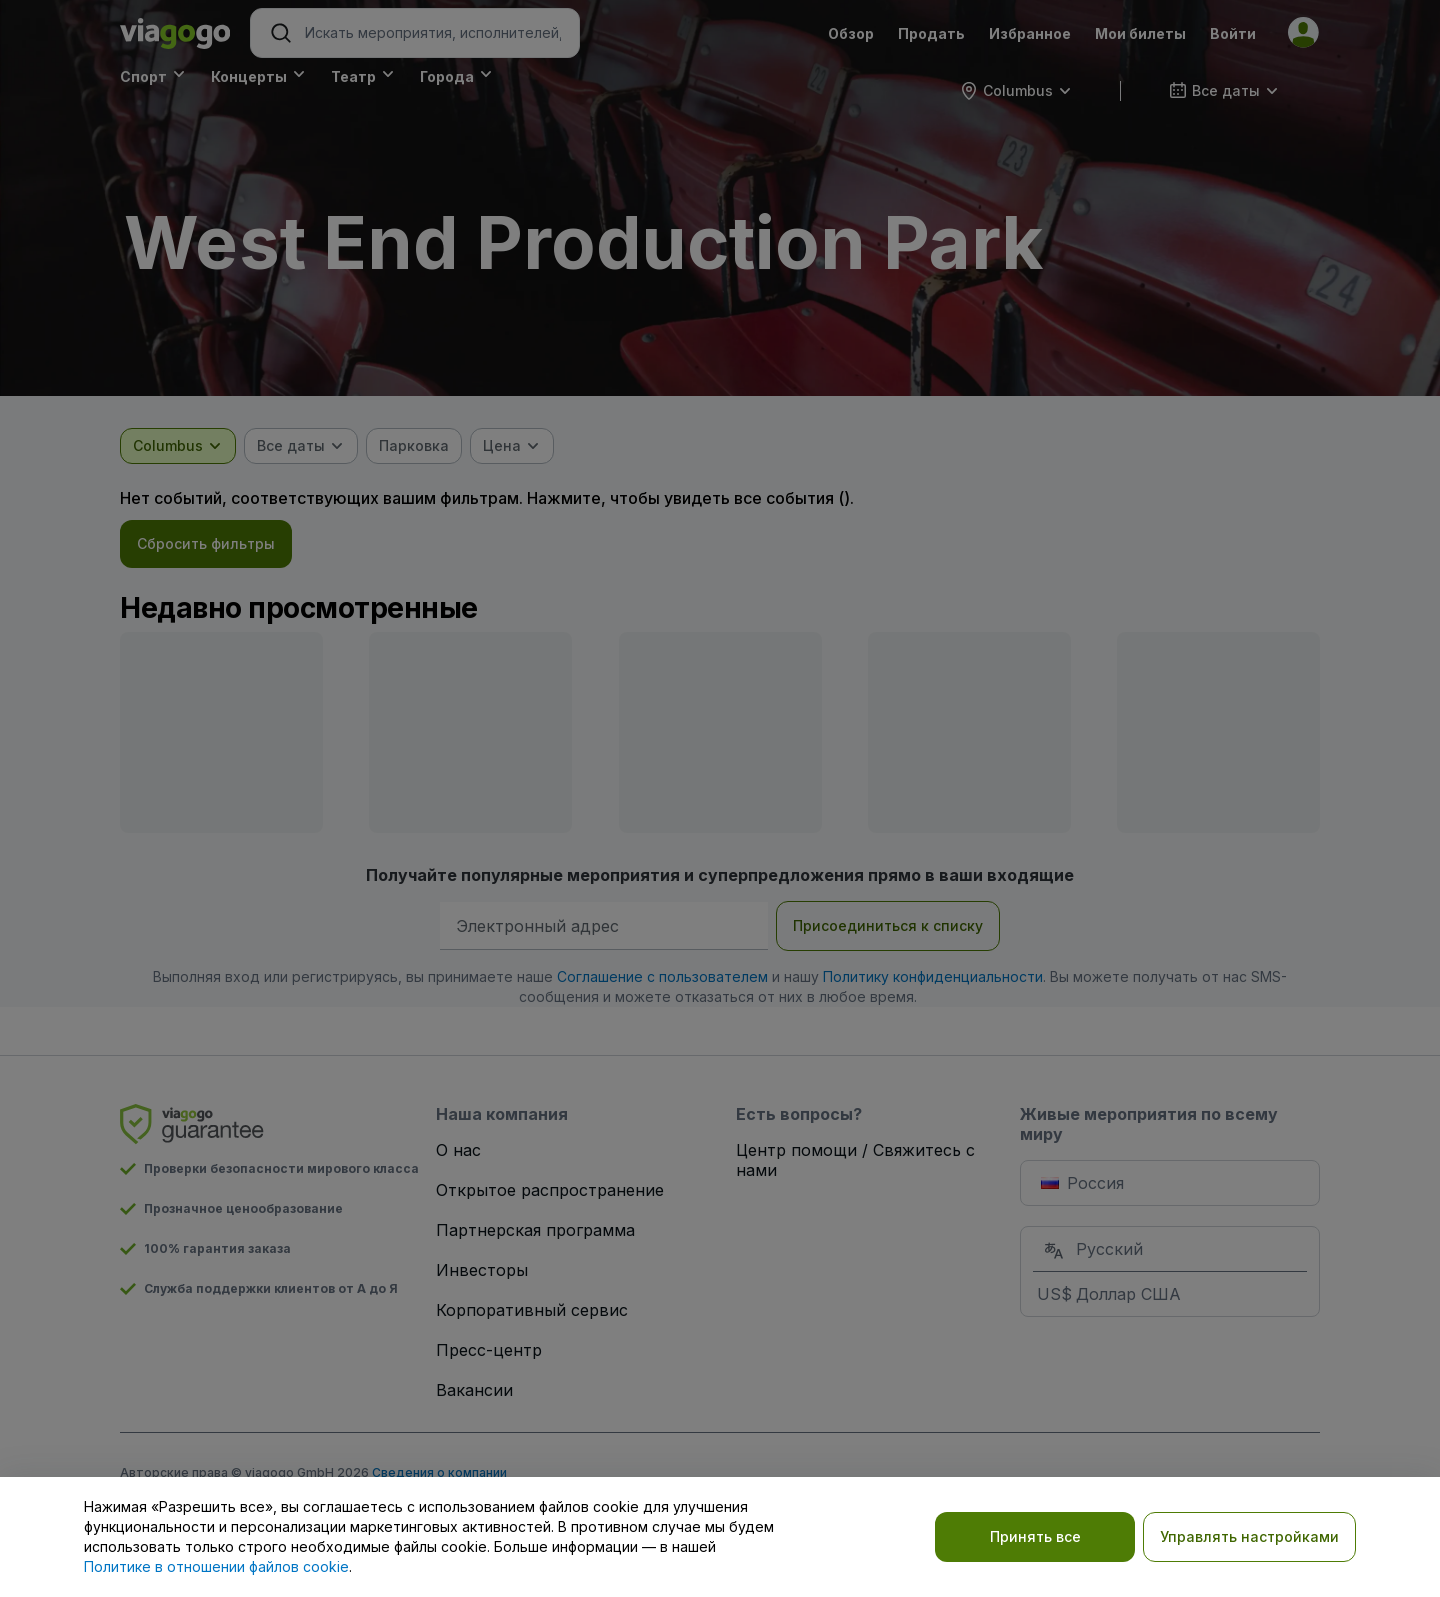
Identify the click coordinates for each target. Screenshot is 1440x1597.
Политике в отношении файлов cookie (216, 1566)
